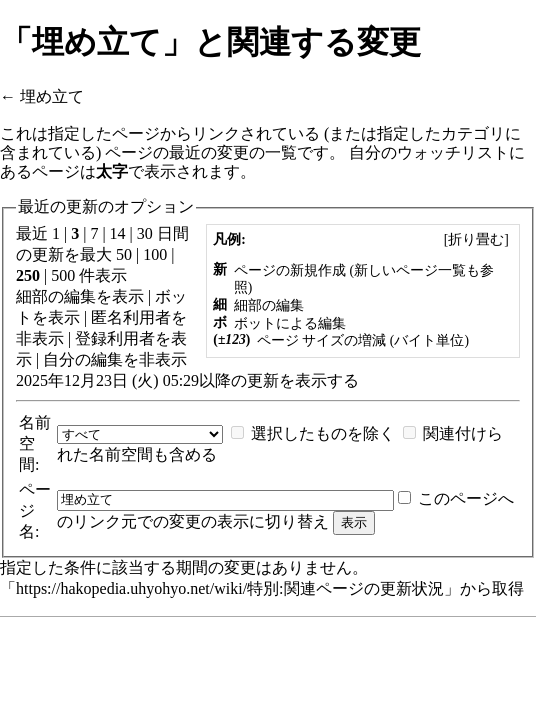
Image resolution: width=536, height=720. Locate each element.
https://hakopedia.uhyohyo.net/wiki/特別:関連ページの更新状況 (230, 588)
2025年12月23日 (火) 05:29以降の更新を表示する (187, 380)
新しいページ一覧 (410, 270)
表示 (128, 296)
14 (118, 233)
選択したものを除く (323, 433)
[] (476, 239)
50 (124, 254)
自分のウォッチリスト (429, 152)
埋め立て (52, 96)
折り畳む (476, 239)
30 (145, 233)
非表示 (40, 338)
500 (63, 275)
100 (155, 254)
